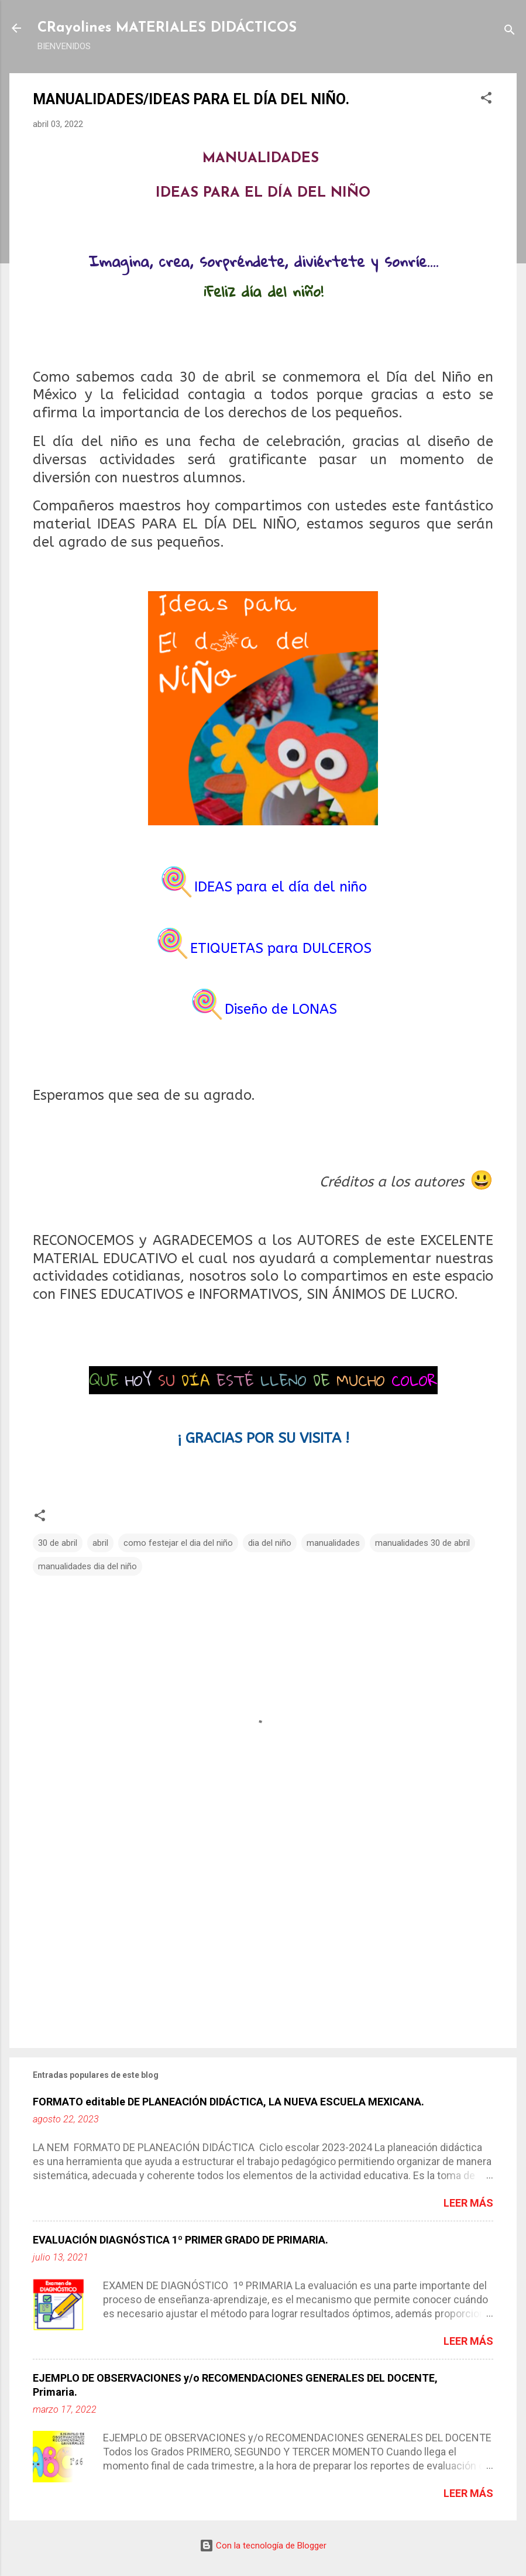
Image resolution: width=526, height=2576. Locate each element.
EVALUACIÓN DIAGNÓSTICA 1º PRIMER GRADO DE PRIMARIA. (180, 2240)
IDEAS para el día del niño (280, 887)
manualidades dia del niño (87, 1566)
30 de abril (57, 1543)
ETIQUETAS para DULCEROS (281, 948)
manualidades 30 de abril (422, 1543)
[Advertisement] (263, 1939)
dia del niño (269, 1543)
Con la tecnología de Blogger (263, 2545)
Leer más (468, 2203)
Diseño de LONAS (281, 1009)
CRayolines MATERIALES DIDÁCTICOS (167, 28)
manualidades (333, 1543)
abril (100, 1543)
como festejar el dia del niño (178, 1543)
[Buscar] (510, 32)
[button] (486, 100)
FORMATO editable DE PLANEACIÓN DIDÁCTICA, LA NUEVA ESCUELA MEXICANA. (228, 2101)
